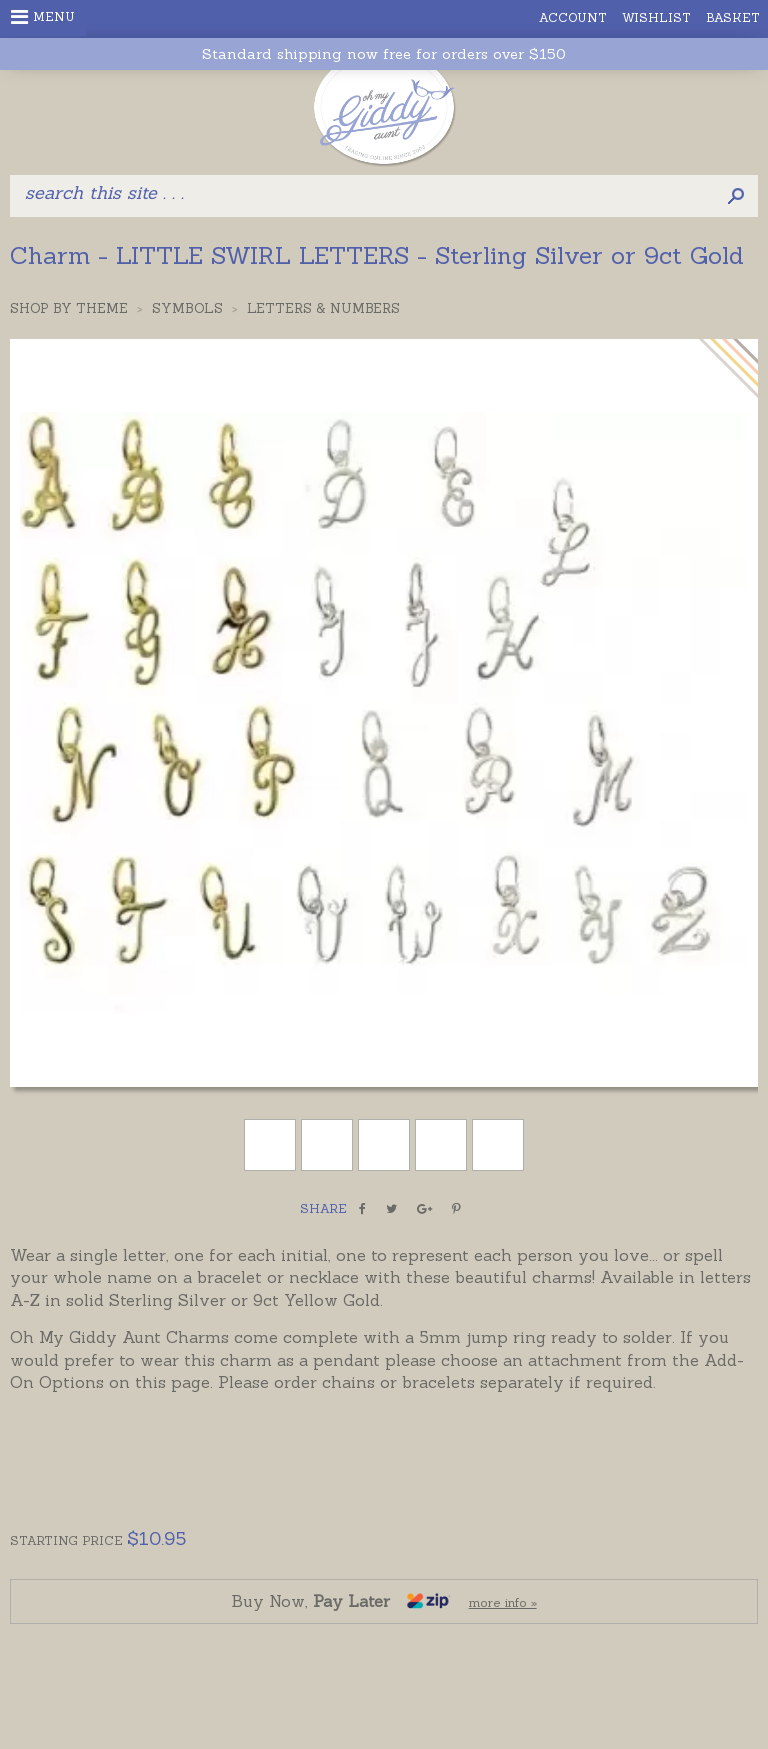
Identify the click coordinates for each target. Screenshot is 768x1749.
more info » (503, 1602)
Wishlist (656, 17)
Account (573, 17)
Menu (43, 17)
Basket (733, 17)
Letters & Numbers (323, 308)
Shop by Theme (69, 308)
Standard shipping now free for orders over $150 (384, 54)
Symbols (187, 308)
